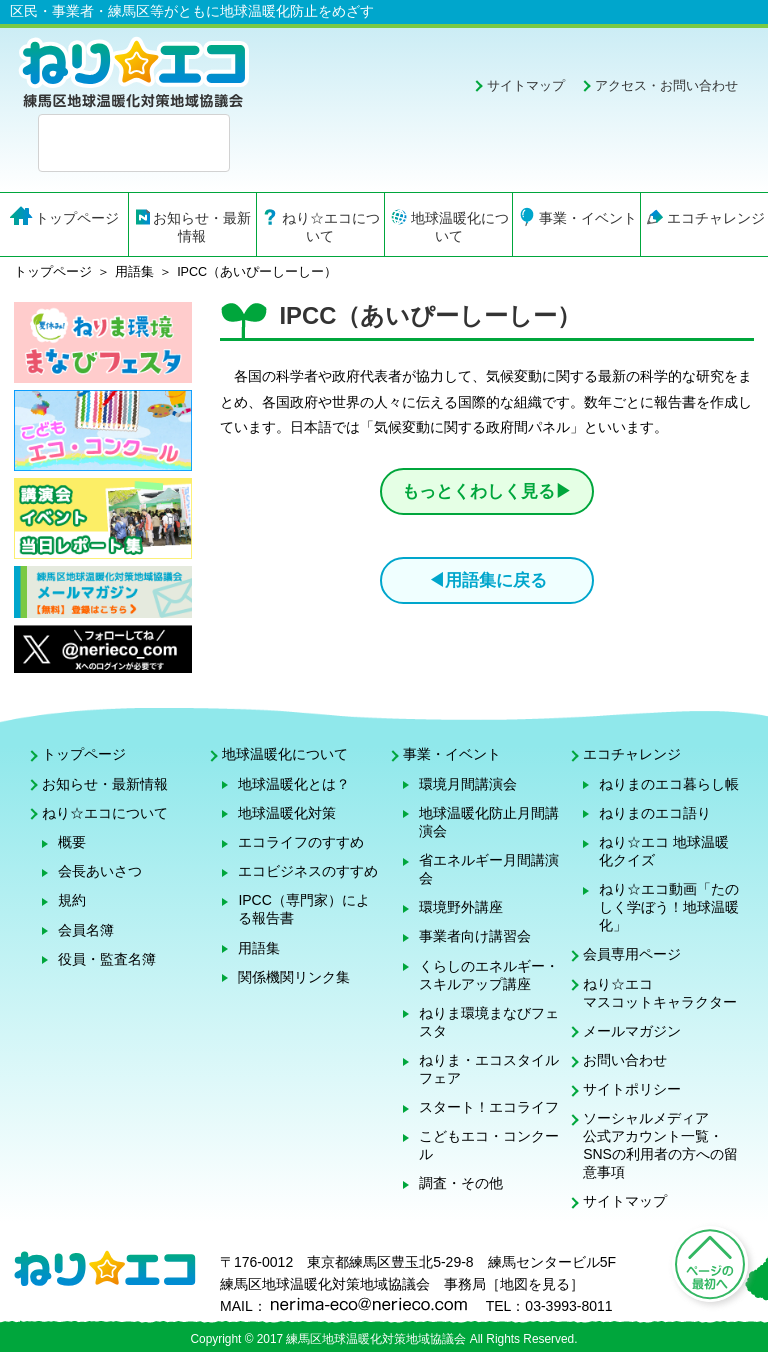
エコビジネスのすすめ (308, 871)
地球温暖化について (460, 227)
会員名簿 (86, 930)
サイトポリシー (632, 1089)
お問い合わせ (625, 1060)
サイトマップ (526, 86)
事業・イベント (588, 218)
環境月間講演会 (468, 784)
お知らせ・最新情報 (202, 227)
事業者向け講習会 (475, 936)
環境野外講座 (461, 907)
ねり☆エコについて (331, 227)
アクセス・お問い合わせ (666, 86)
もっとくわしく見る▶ (487, 491)
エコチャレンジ (716, 218)
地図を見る (535, 1284)
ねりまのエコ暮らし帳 (669, 784)
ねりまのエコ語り (655, 813)
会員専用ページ (632, 954)
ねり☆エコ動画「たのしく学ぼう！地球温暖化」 (669, 907)
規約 (72, 900)
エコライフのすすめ (301, 842)
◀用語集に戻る (487, 580)
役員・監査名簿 (107, 959)
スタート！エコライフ (489, 1107)
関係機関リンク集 (294, 977)
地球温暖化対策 (287, 813)
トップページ (77, 218)
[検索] (108, 143)
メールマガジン (632, 1031)
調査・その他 (461, 1183)
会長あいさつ (100, 871)
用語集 (134, 272)
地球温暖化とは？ (294, 784)
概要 (72, 842)
